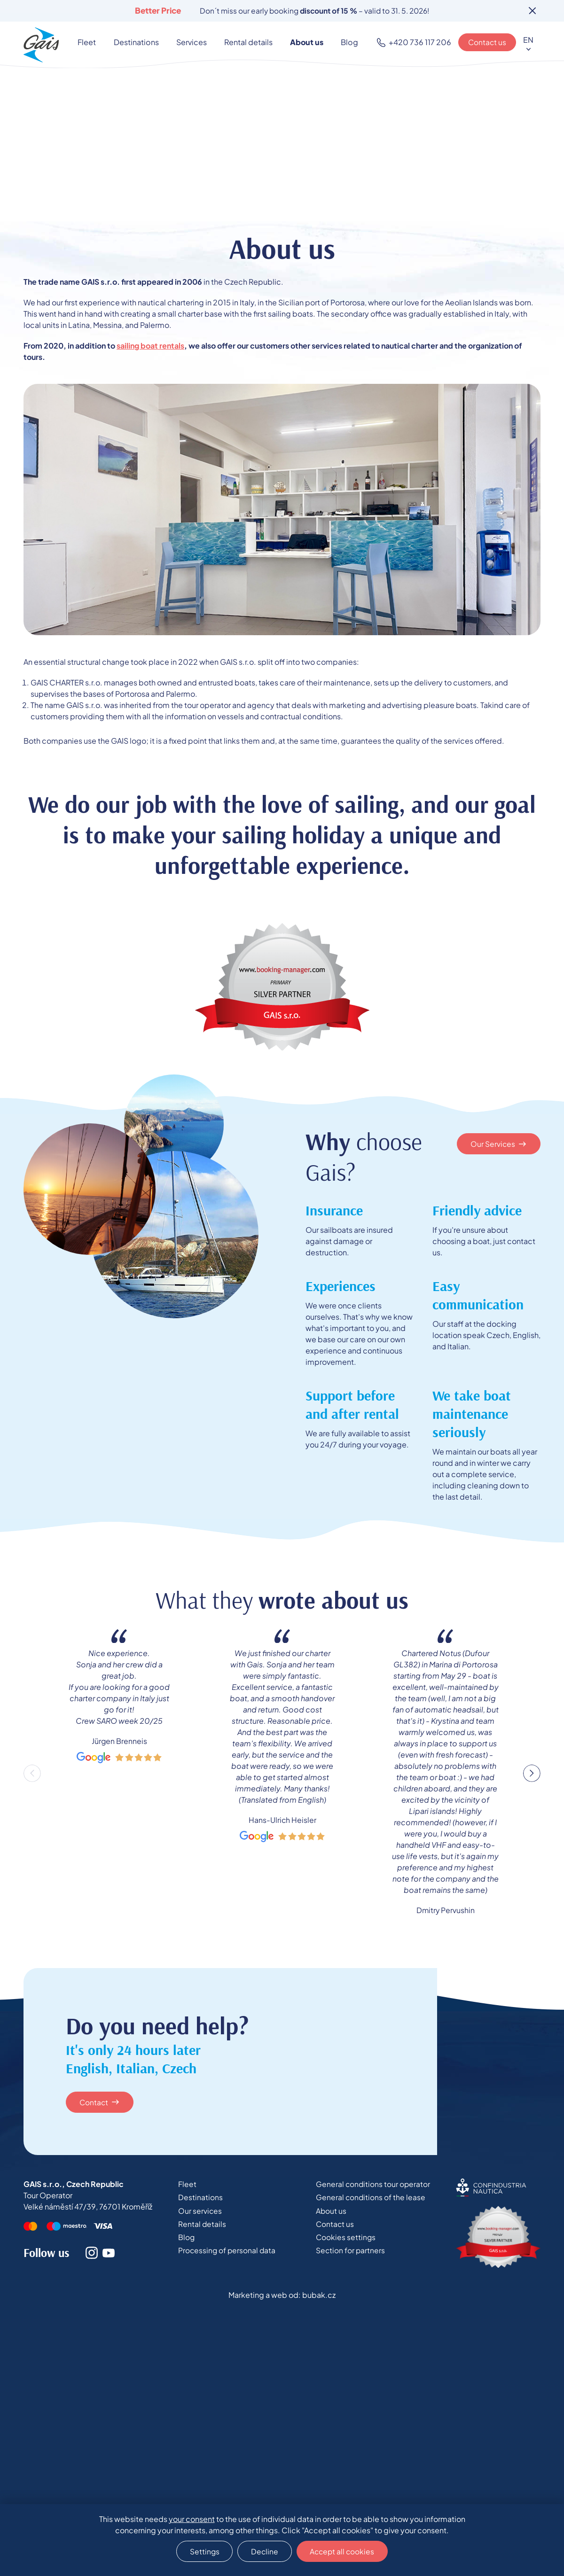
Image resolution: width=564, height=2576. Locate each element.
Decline (264, 2550)
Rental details (247, 42)
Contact (95, 2103)
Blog (339, 42)
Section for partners (351, 2253)
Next (531, 1773)
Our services (199, 2213)
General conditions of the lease (371, 2199)
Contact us (486, 42)
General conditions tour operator (373, 2185)
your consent (192, 2517)
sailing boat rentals (150, 345)
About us (301, 42)
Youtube (108, 2254)
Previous (32, 1773)
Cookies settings (346, 2240)
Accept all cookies (345, 2550)
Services (193, 42)
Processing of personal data (226, 2253)
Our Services (492, 1144)
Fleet (96, 42)
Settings (201, 2550)
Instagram (92, 2254)
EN (528, 40)
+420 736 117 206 (419, 42)
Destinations (141, 42)
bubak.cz (319, 2296)
